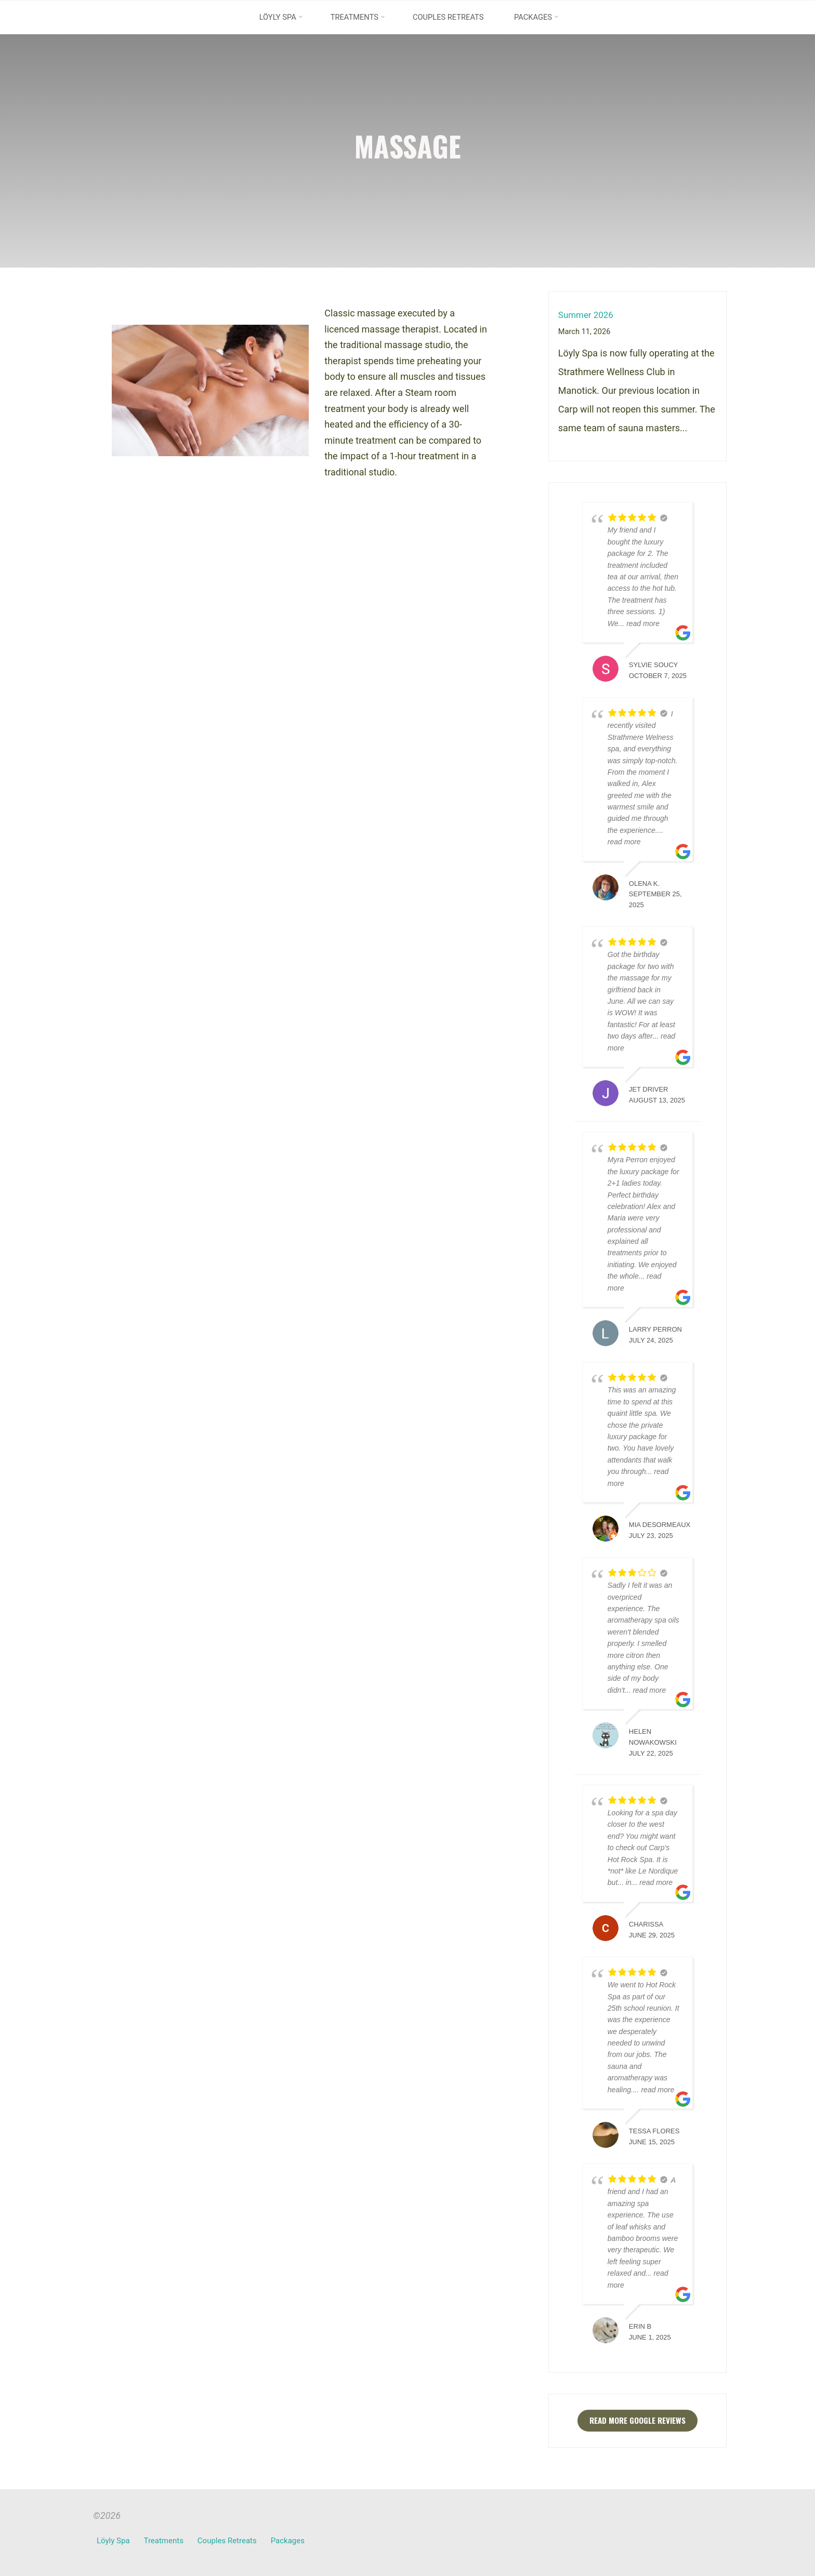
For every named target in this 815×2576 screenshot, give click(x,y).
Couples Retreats (227, 2540)
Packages (288, 2540)
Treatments (163, 2540)
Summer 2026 (587, 314)
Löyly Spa (113, 2540)
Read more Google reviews (637, 2421)
